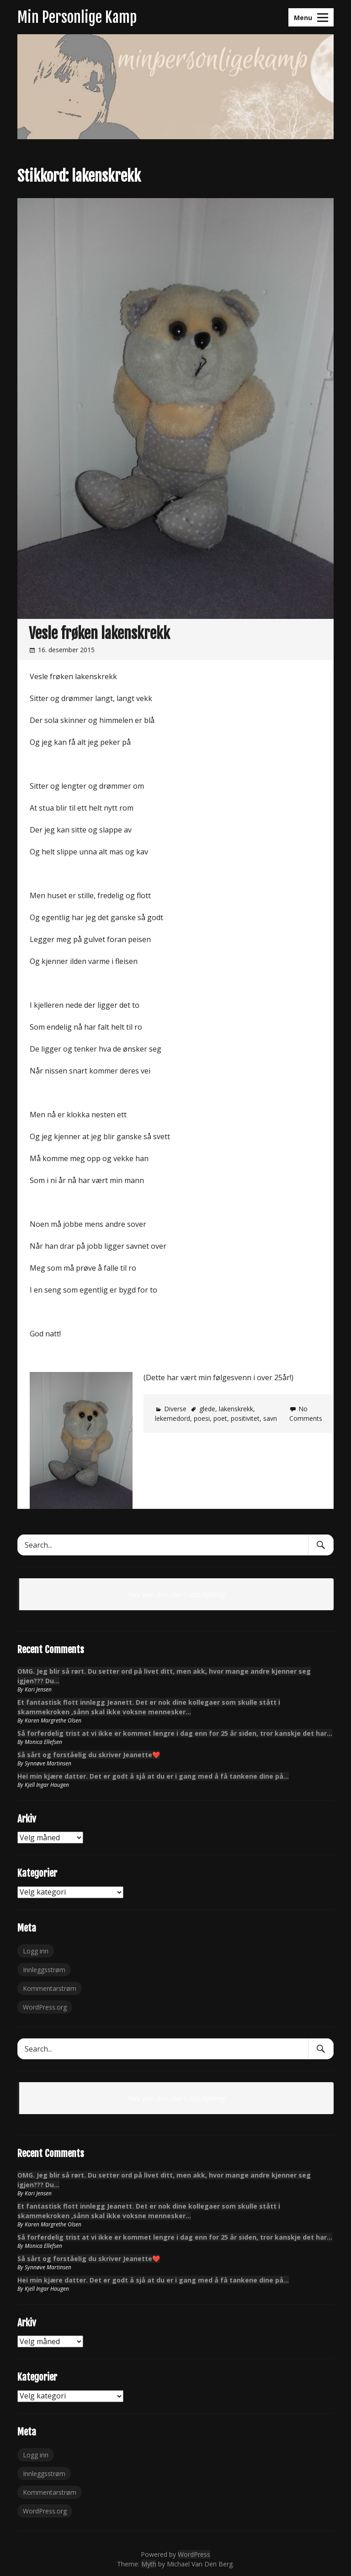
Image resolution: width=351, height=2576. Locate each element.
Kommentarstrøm (49, 1988)
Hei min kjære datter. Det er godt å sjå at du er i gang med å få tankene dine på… (153, 1776)
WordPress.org (45, 2007)
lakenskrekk (236, 1408)
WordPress (194, 2554)
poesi (202, 1418)
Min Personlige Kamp (77, 17)
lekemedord (172, 1418)
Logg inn (35, 1951)
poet (220, 1418)
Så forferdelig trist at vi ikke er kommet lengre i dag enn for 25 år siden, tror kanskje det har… (174, 1733)
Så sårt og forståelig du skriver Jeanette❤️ (88, 1754)
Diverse (175, 1408)
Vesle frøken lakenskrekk (99, 633)
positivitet (245, 1418)
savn (270, 1418)
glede (207, 1408)
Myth (148, 2564)
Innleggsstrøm (44, 1969)
